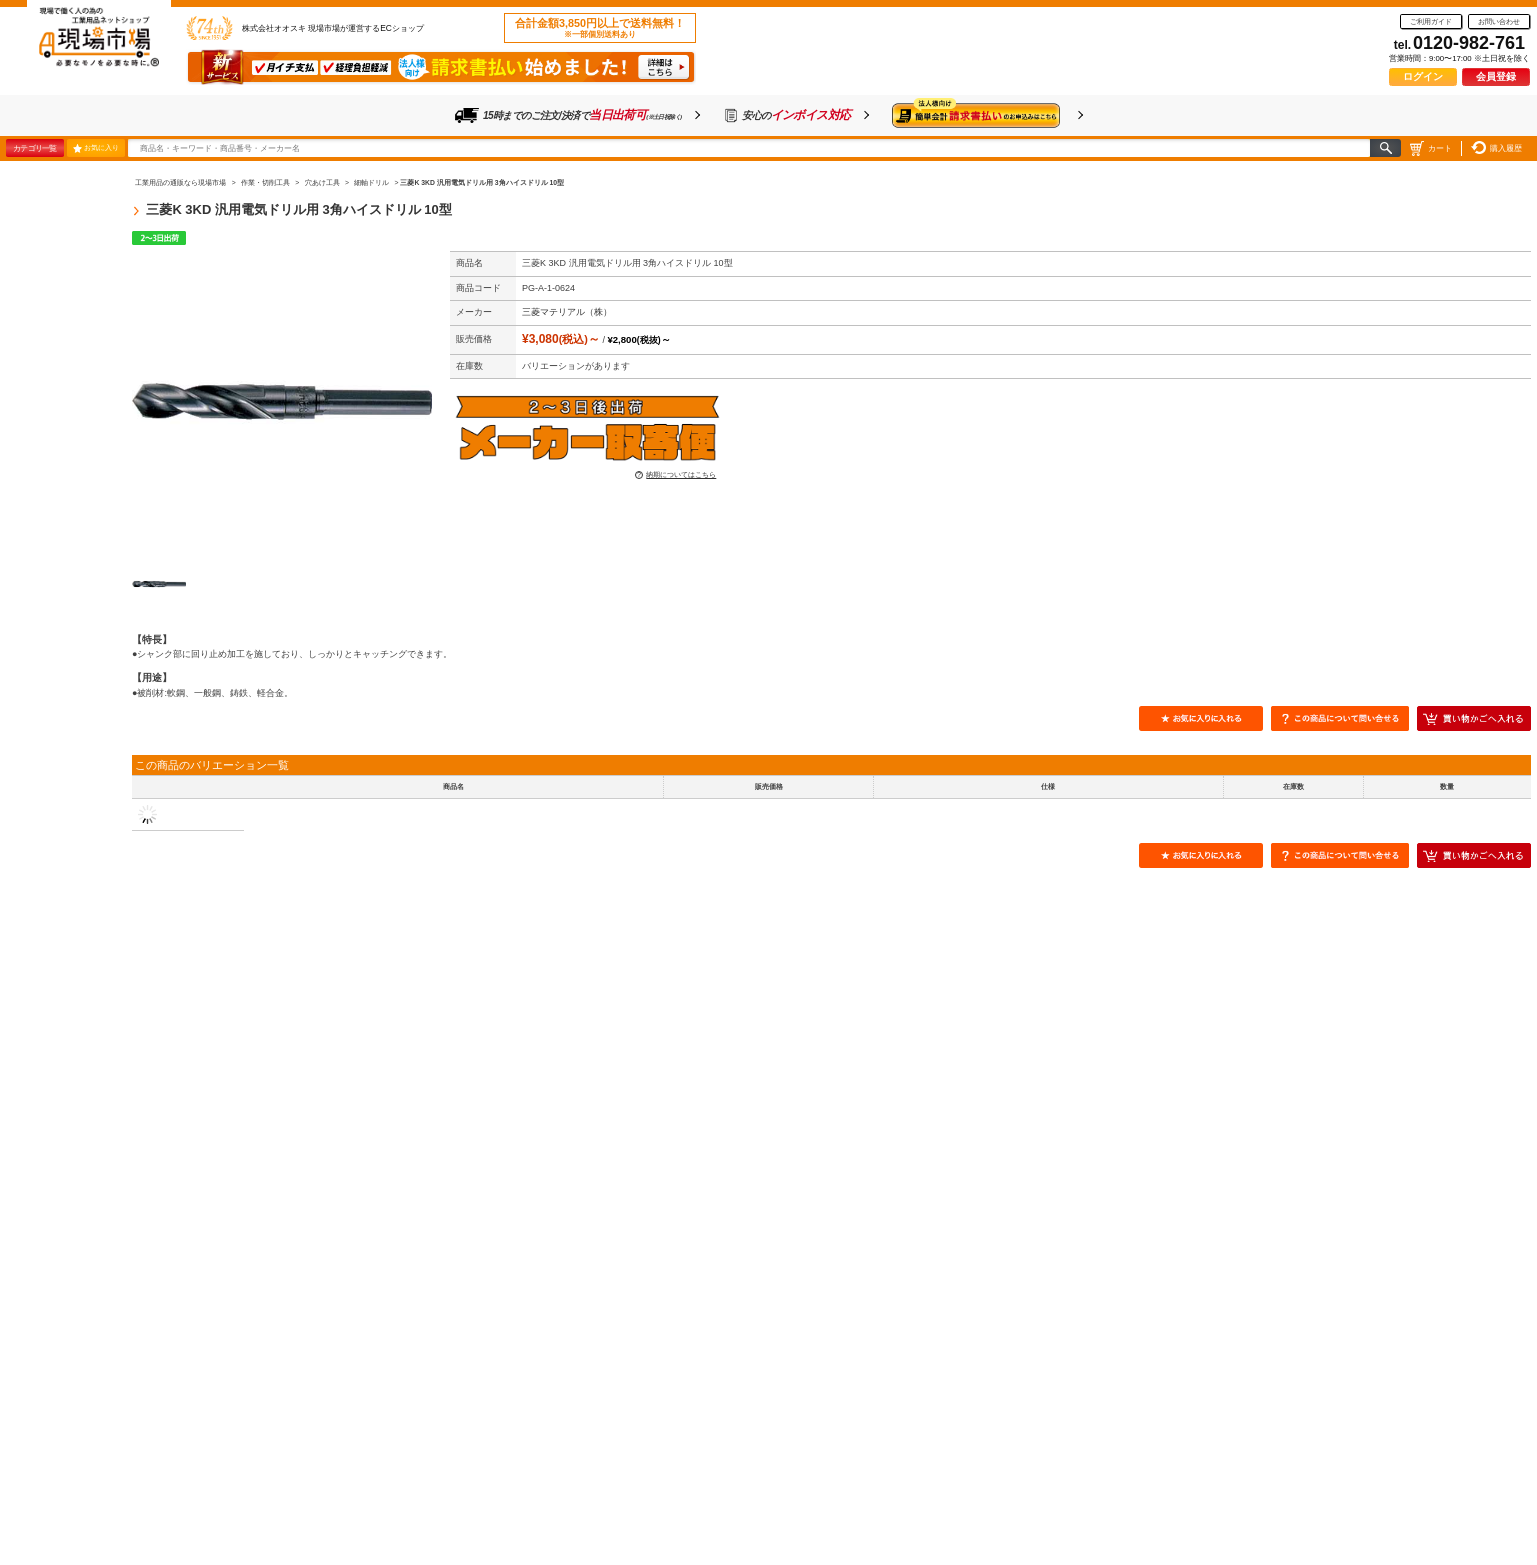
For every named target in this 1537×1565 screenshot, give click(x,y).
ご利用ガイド (1431, 21)
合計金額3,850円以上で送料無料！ (600, 28)
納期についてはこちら (681, 474)
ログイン (1423, 76)
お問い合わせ (1499, 21)
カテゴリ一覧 (34, 148)
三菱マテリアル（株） (567, 312)
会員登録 (1496, 76)
